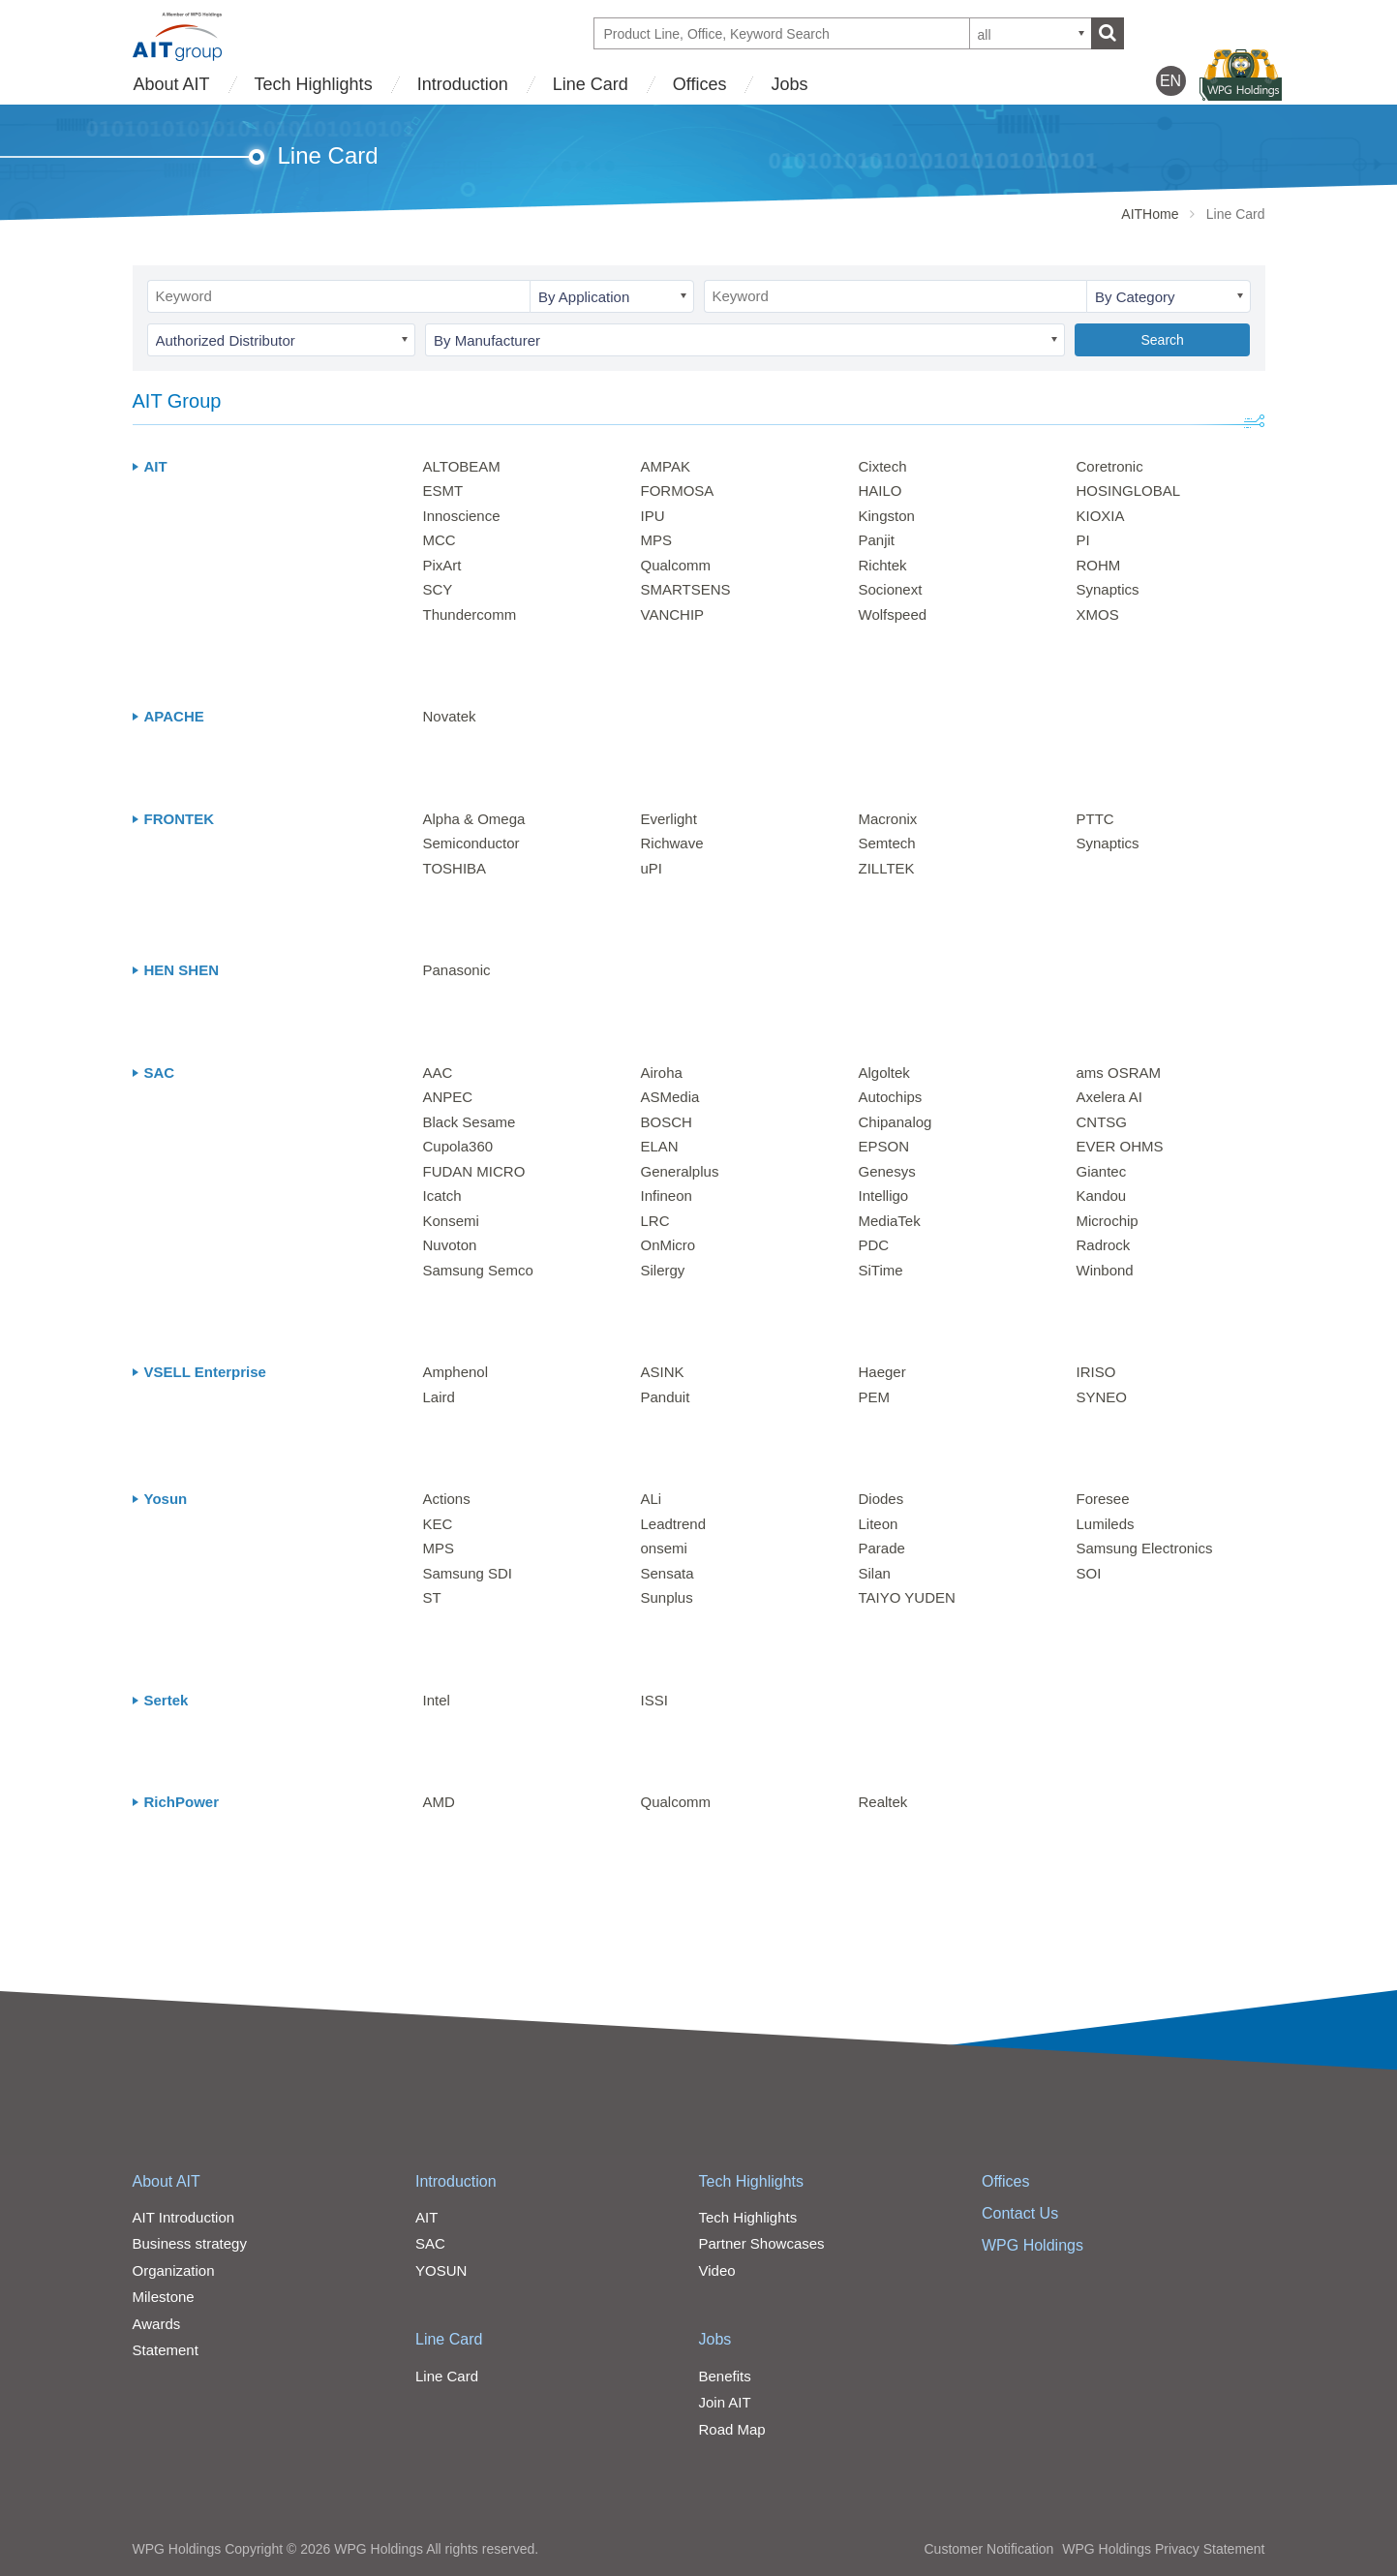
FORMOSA (677, 490)
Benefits (725, 2376)
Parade (882, 1548)
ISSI (654, 1700)
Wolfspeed (893, 614)
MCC (439, 540)
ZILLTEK (887, 868)
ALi (651, 1498)
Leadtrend (674, 1524)
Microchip (1108, 1220)
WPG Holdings (1032, 2245)
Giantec (1102, 1171)
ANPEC (448, 1097)
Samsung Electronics (1145, 1548)
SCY (438, 589)
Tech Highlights (314, 84)
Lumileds (1106, 1524)
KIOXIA (1101, 515)
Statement (165, 2350)
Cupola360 (458, 1146)
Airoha (662, 1072)
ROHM (1099, 565)
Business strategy (190, 2243)
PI (1083, 540)
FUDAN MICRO (474, 1171)
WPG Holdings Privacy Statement (1163, 2549)
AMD (439, 1802)
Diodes (881, 1498)
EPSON (884, 1146)
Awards (157, 2323)
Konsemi (451, 1220)
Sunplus (667, 1597)
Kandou (1102, 1195)
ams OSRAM (1119, 1072)
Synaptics (1108, 589)
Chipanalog (895, 1122)
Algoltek (884, 1072)
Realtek (883, 1802)
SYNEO (1102, 1397)
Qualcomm (676, 565)
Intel (436, 1700)
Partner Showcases (762, 2243)
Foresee (1103, 1498)
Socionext (891, 589)
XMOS (1098, 614)
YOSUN (441, 2270)
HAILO (880, 490)
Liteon (878, 1524)
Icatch (442, 1195)
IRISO (1096, 1372)
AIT (426, 2217)
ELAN (660, 1146)
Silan (875, 1573)
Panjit (877, 540)
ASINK (662, 1372)
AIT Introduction (184, 2217)
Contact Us (1020, 2213)
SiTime (881, 1270)
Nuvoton (450, 1245)
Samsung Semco (478, 1270)
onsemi (664, 1548)
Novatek (449, 716)
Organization (174, 2270)
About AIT (172, 84)
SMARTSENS (686, 589)
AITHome (1149, 214)
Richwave (672, 843)
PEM (875, 1397)
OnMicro (668, 1245)
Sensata (667, 1573)
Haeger (882, 1372)
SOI (1089, 1573)
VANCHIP (673, 614)
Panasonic (457, 970)
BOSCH (666, 1122)
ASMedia (670, 1097)
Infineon (666, 1195)
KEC (438, 1524)
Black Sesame (469, 1122)
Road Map (732, 2429)
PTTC (1095, 819)
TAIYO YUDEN (907, 1597)
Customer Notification (988, 2549)
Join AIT (725, 2402)
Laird (439, 1397)
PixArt (442, 565)
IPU (653, 515)
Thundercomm (470, 614)
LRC (655, 1220)
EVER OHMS (1120, 1146)
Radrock (1104, 1245)
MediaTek (890, 1220)
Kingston (887, 515)
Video (717, 2270)
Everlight (669, 819)
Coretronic (1110, 466)
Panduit (665, 1397)
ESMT (443, 490)
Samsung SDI (468, 1573)
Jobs (789, 84)
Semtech (887, 843)
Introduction (462, 84)
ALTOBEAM (462, 466)
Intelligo (884, 1195)
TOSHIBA (455, 868)
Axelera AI (1109, 1097)
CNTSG (1102, 1122)
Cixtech (883, 466)
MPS (657, 540)
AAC (438, 1072)
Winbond (1105, 1270)
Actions (447, 1498)
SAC (430, 2243)
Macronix (888, 819)
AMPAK (665, 466)
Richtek (883, 565)
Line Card (590, 84)
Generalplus (680, 1171)
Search (1161, 340)
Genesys (887, 1171)
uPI (652, 868)
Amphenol (456, 1372)
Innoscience (462, 515)
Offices (700, 84)
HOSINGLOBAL (1129, 490)
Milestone (164, 2296)
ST (432, 1597)
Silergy (663, 1270)
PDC (874, 1245)
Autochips (891, 1097)
